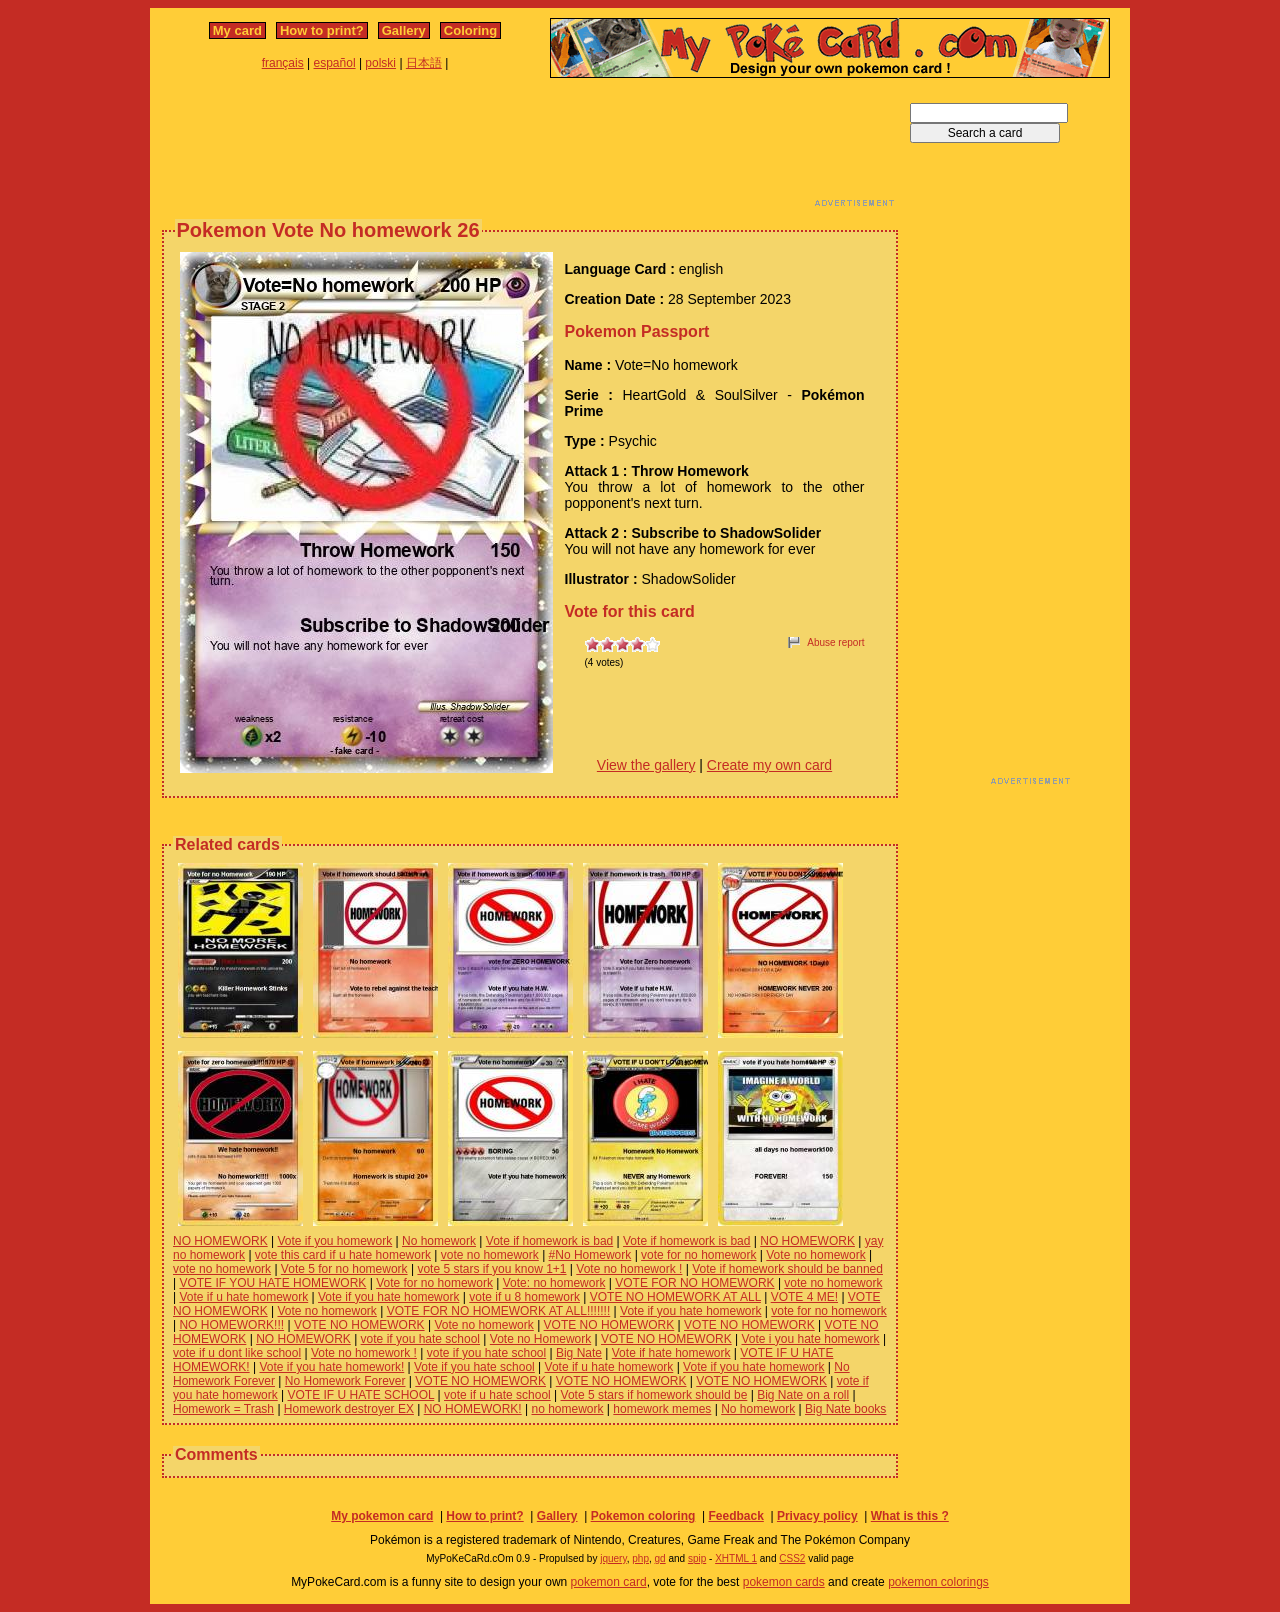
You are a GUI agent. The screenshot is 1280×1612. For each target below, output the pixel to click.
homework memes (662, 1409)
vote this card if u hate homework (343, 1255)
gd (660, 1558)
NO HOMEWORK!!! (231, 1325)
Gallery (404, 30)
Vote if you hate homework (388, 1297)
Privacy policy (817, 1516)
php (640, 1558)
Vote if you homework (334, 1241)
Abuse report (835, 642)
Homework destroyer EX (349, 1409)
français (283, 63)
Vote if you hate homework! (331, 1367)
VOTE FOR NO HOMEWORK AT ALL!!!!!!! (499, 1311)
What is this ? (910, 1516)
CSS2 (792, 1558)
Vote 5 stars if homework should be (654, 1395)
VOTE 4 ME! (804, 1297)
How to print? (322, 30)
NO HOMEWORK (220, 1241)
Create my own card (769, 765)
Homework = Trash (223, 1409)
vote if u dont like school (237, 1353)
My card (237, 30)
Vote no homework (815, 1255)
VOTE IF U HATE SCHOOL (361, 1395)
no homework (567, 1409)
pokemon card (609, 1582)
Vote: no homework (554, 1283)
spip (697, 1558)
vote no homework (490, 1255)
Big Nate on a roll (803, 1395)
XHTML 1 (736, 1558)
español (335, 63)
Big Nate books (845, 1409)
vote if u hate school (497, 1395)
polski (380, 63)
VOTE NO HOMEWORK (359, 1325)
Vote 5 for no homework (344, 1269)
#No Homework (590, 1255)
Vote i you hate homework (810, 1339)
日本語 (424, 63)
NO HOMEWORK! (473, 1409)
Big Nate (579, 1353)
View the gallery (646, 765)
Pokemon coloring (643, 1516)
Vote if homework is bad (549, 1241)
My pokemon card (382, 1516)
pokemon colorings (938, 1582)
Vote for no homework (434, 1283)
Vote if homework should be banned (787, 1269)
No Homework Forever (345, 1381)
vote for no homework (698, 1255)
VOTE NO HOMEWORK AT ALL (675, 1297)
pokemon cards (784, 1582)
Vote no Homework (540, 1339)
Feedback (735, 1516)
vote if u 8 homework (524, 1297)
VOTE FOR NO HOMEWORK (694, 1283)
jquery (613, 1558)
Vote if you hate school (474, 1367)
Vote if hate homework (671, 1353)
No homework (439, 1241)
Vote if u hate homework (243, 1297)
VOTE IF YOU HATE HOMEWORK (272, 1283)
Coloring (470, 30)
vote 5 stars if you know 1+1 (491, 1269)
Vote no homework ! (629, 1269)
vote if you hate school (420, 1339)
